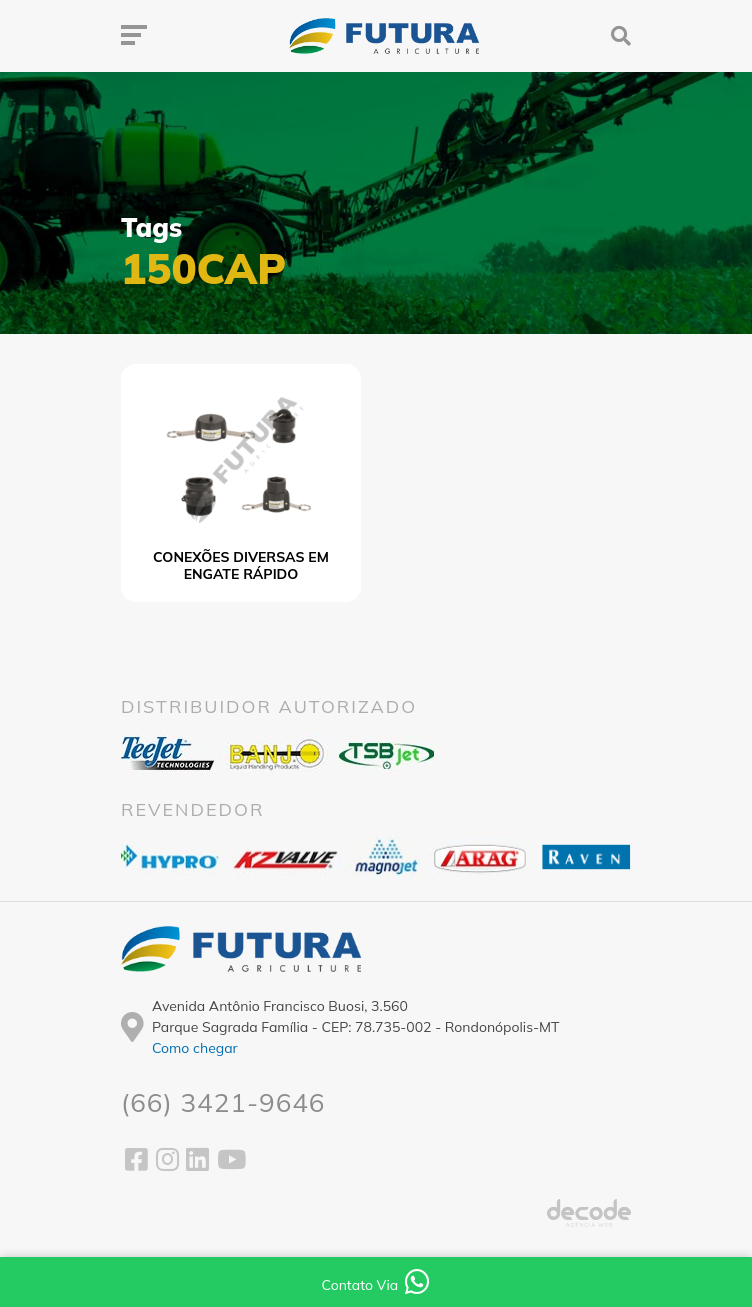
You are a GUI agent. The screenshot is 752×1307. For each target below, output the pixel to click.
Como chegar (195, 1048)
